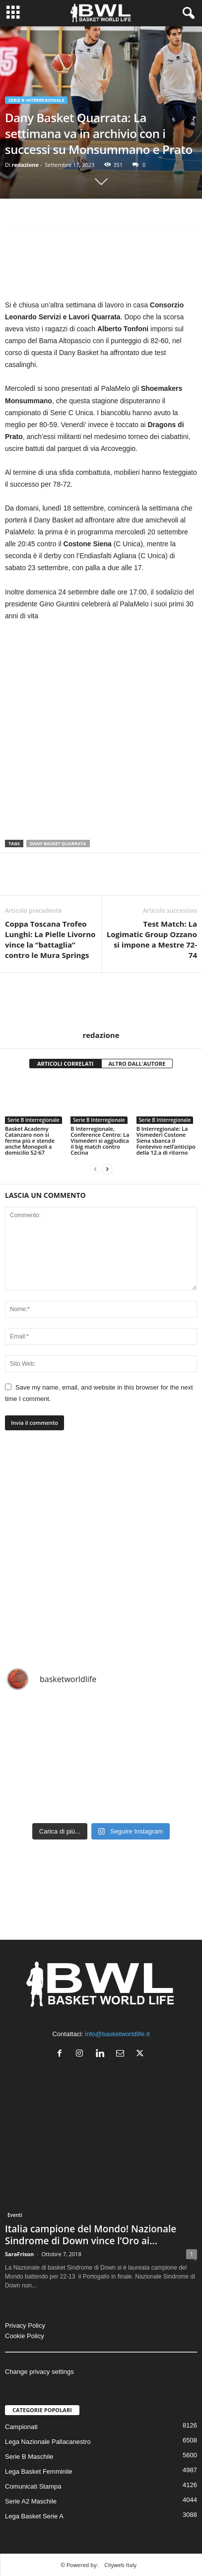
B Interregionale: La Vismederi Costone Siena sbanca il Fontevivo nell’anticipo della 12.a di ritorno (166, 1140)
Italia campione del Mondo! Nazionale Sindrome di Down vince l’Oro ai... (90, 2234)
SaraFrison (19, 2254)
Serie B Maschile (29, 2456)
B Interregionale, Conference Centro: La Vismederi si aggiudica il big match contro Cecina (99, 1140)
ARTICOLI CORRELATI (65, 1063)
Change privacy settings (39, 2371)
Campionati (21, 2426)
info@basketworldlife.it (117, 2034)
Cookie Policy (24, 2336)
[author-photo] (101, 1002)
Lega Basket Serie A (34, 2516)
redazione (25, 164)
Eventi (14, 2214)
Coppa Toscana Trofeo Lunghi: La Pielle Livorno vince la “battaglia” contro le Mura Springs (50, 939)
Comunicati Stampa (33, 2486)
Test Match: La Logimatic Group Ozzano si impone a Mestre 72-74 (152, 939)
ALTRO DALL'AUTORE (137, 1063)
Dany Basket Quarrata (58, 843)
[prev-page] (95, 1169)
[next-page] (107, 1169)
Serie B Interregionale (36, 100)
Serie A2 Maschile (31, 2501)
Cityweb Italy (120, 2565)
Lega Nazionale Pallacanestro (48, 2441)
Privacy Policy (25, 2325)
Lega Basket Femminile (38, 2471)
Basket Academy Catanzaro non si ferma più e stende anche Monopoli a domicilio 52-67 (30, 1140)
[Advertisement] (101, 266)
